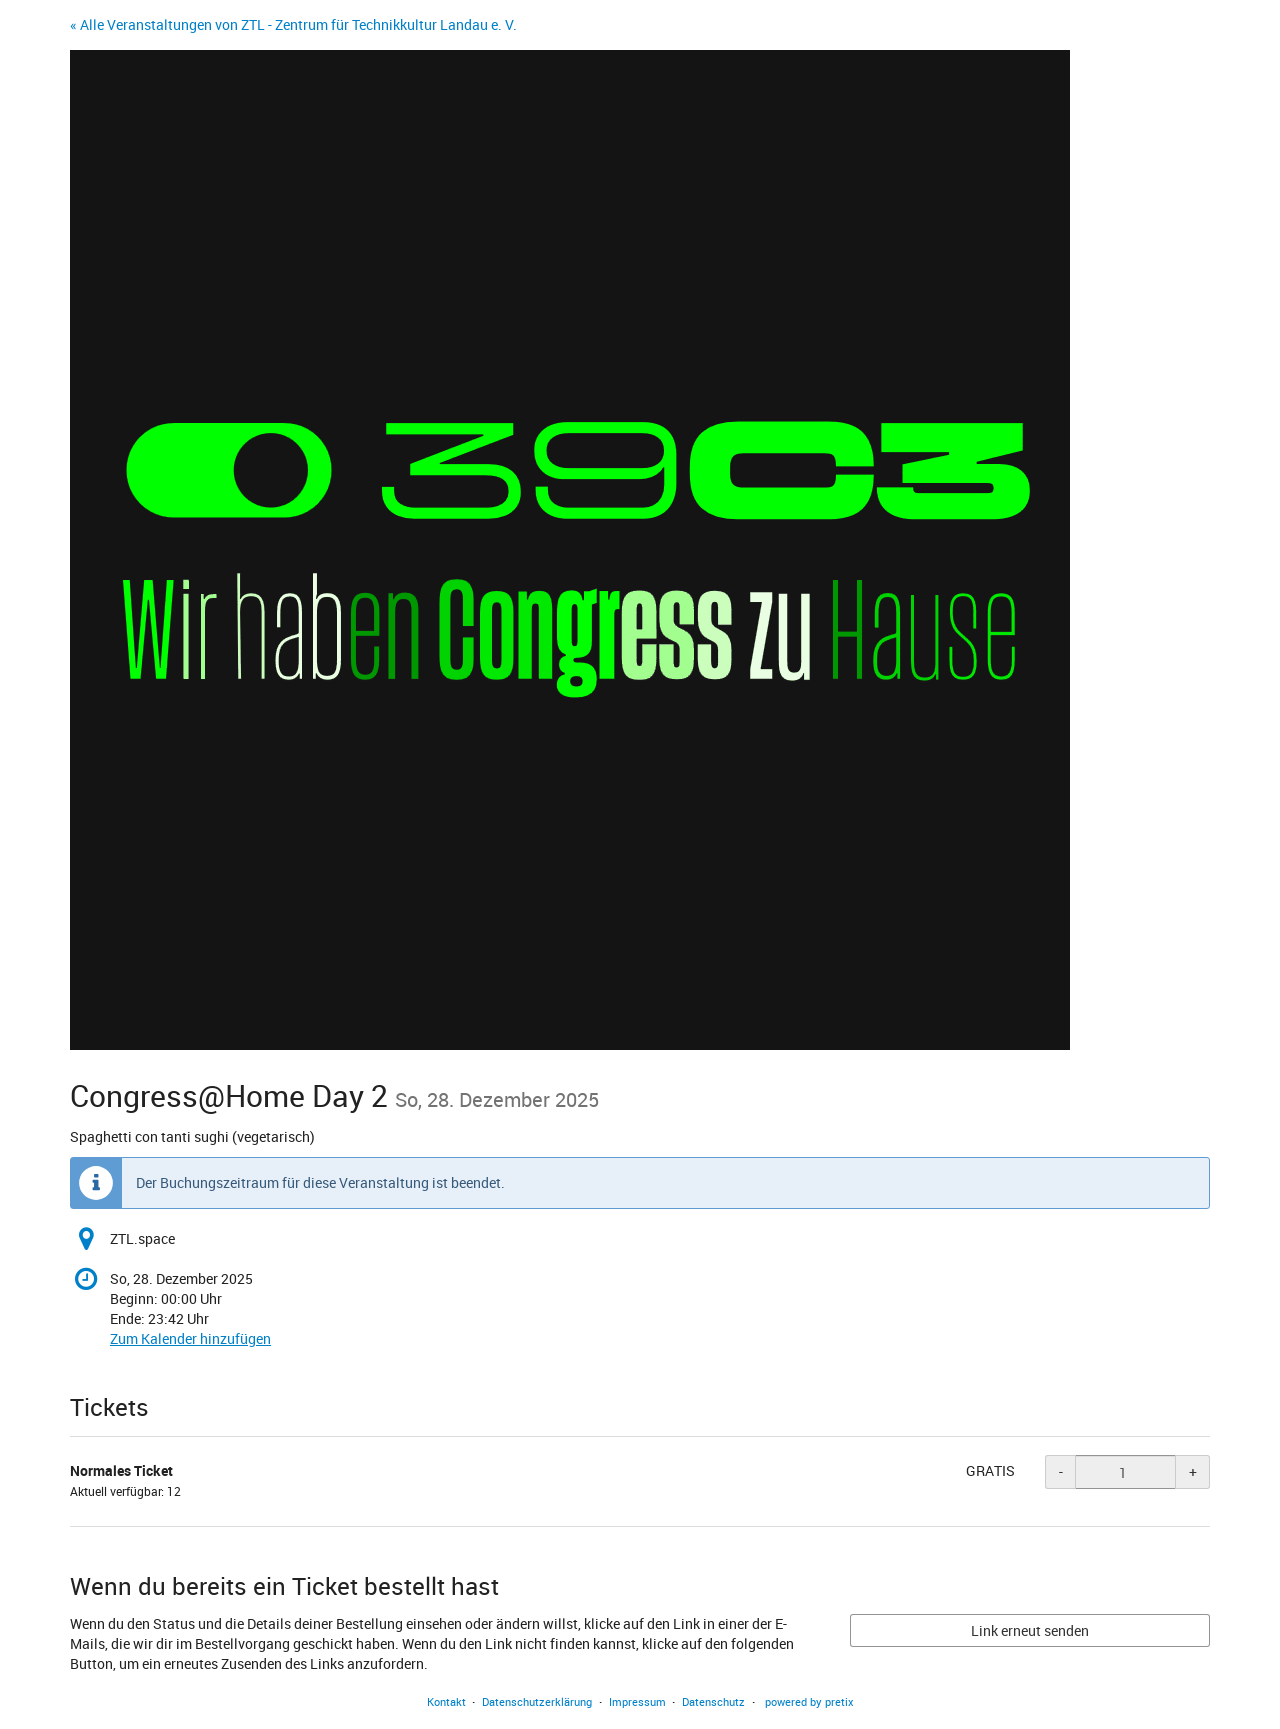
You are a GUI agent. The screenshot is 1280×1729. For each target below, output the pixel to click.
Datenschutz (713, 1701)
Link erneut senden (1030, 1630)
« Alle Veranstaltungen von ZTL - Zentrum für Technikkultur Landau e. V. (293, 24)
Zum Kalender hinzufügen (190, 1338)
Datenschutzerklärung (537, 1701)
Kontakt (446, 1701)
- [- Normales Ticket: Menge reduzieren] (1061, 1471)
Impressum (637, 1701)
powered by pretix (809, 1701)
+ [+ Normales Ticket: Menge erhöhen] (1193, 1471)
